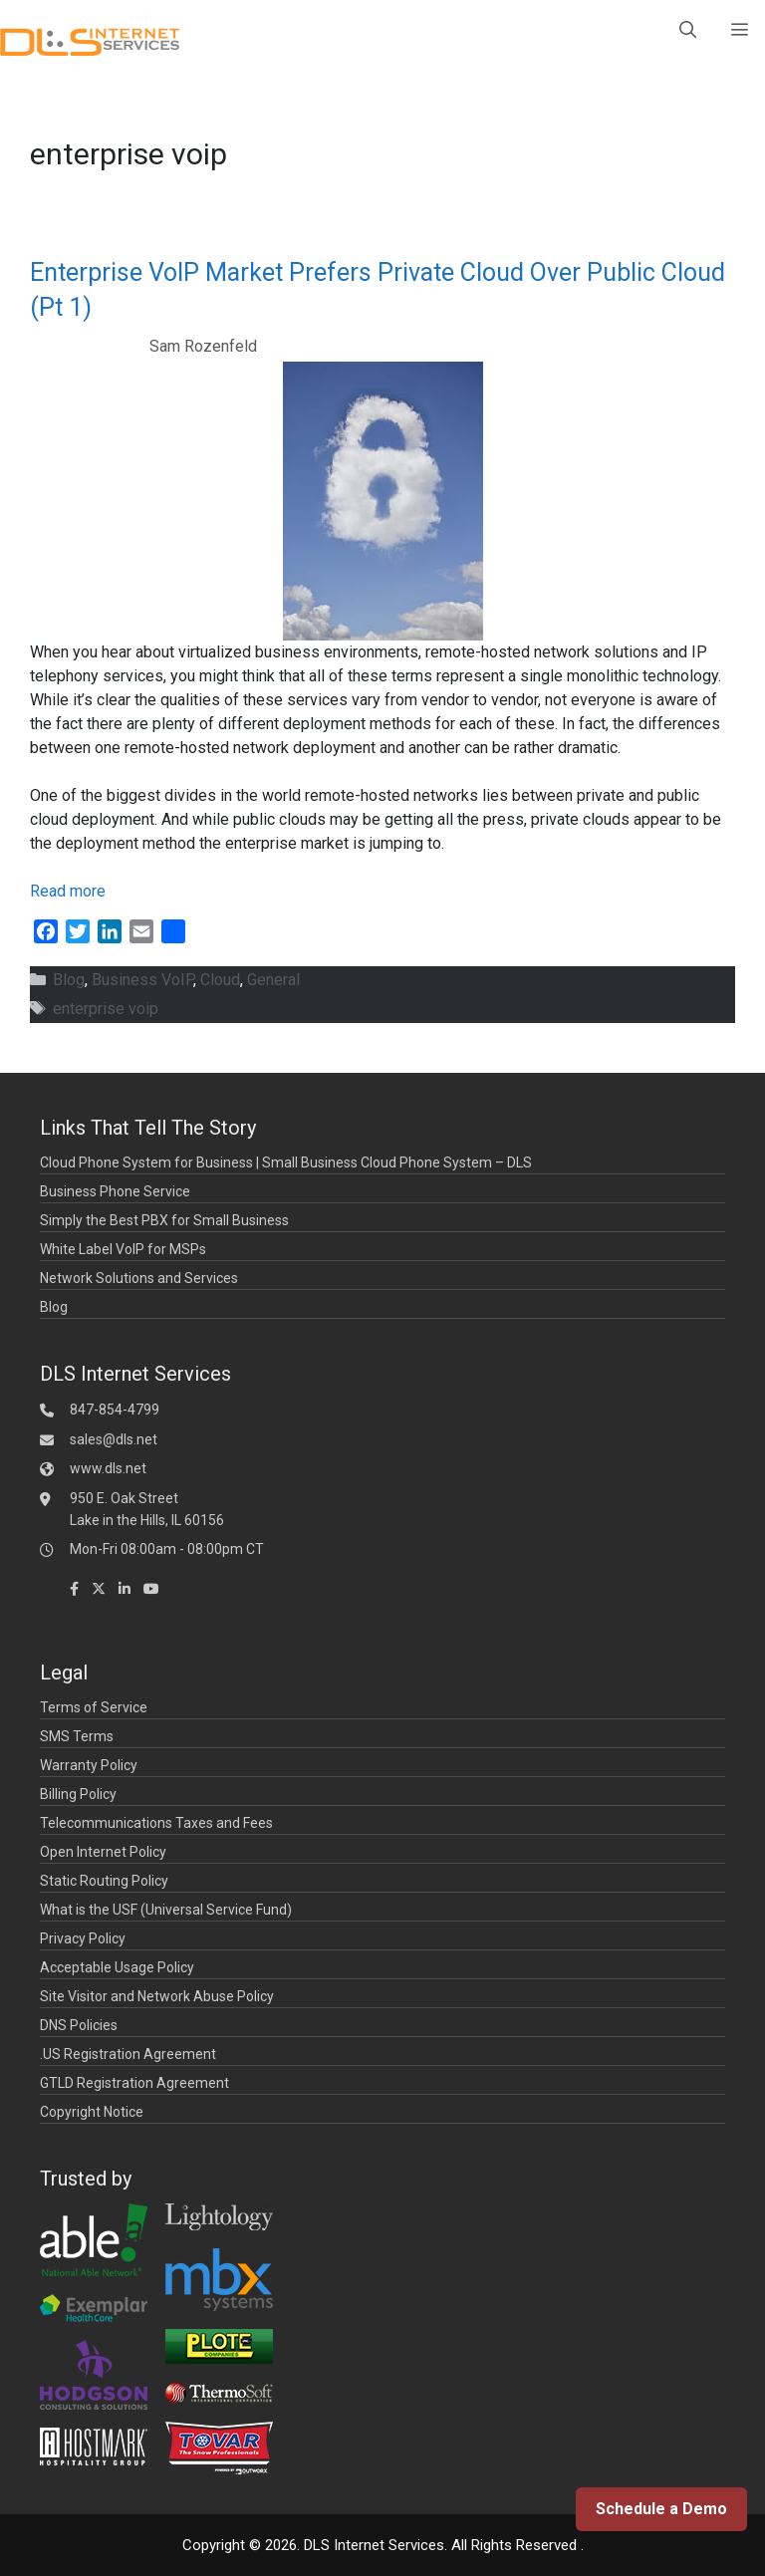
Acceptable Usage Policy (117, 1967)
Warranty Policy (88, 1765)
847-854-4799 (114, 1409)
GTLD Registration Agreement (134, 2083)
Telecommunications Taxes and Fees (156, 1823)
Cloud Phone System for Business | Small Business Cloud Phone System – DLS (286, 1162)
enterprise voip (105, 1008)
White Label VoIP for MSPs (123, 1249)
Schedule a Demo (661, 2508)
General (273, 979)
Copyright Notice (91, 2112)
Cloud (220, 979)
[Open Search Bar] (687, 30)
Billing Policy (78, 1794)
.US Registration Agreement (128, 2054)
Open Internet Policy (103, 1852)
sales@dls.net (113, 1439)
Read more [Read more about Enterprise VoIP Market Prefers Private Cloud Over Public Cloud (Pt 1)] (68, 891)
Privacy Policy (83, 1938)
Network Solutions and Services (139, 1278)
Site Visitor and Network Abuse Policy (157, 1996)
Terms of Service (93, 1707)
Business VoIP (142, 979)
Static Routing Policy (104, 1881)
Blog (69, 979)
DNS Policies (79, 2025)
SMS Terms (77, 1736)
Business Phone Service (115, 1191)
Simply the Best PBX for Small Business (164, 1220)
